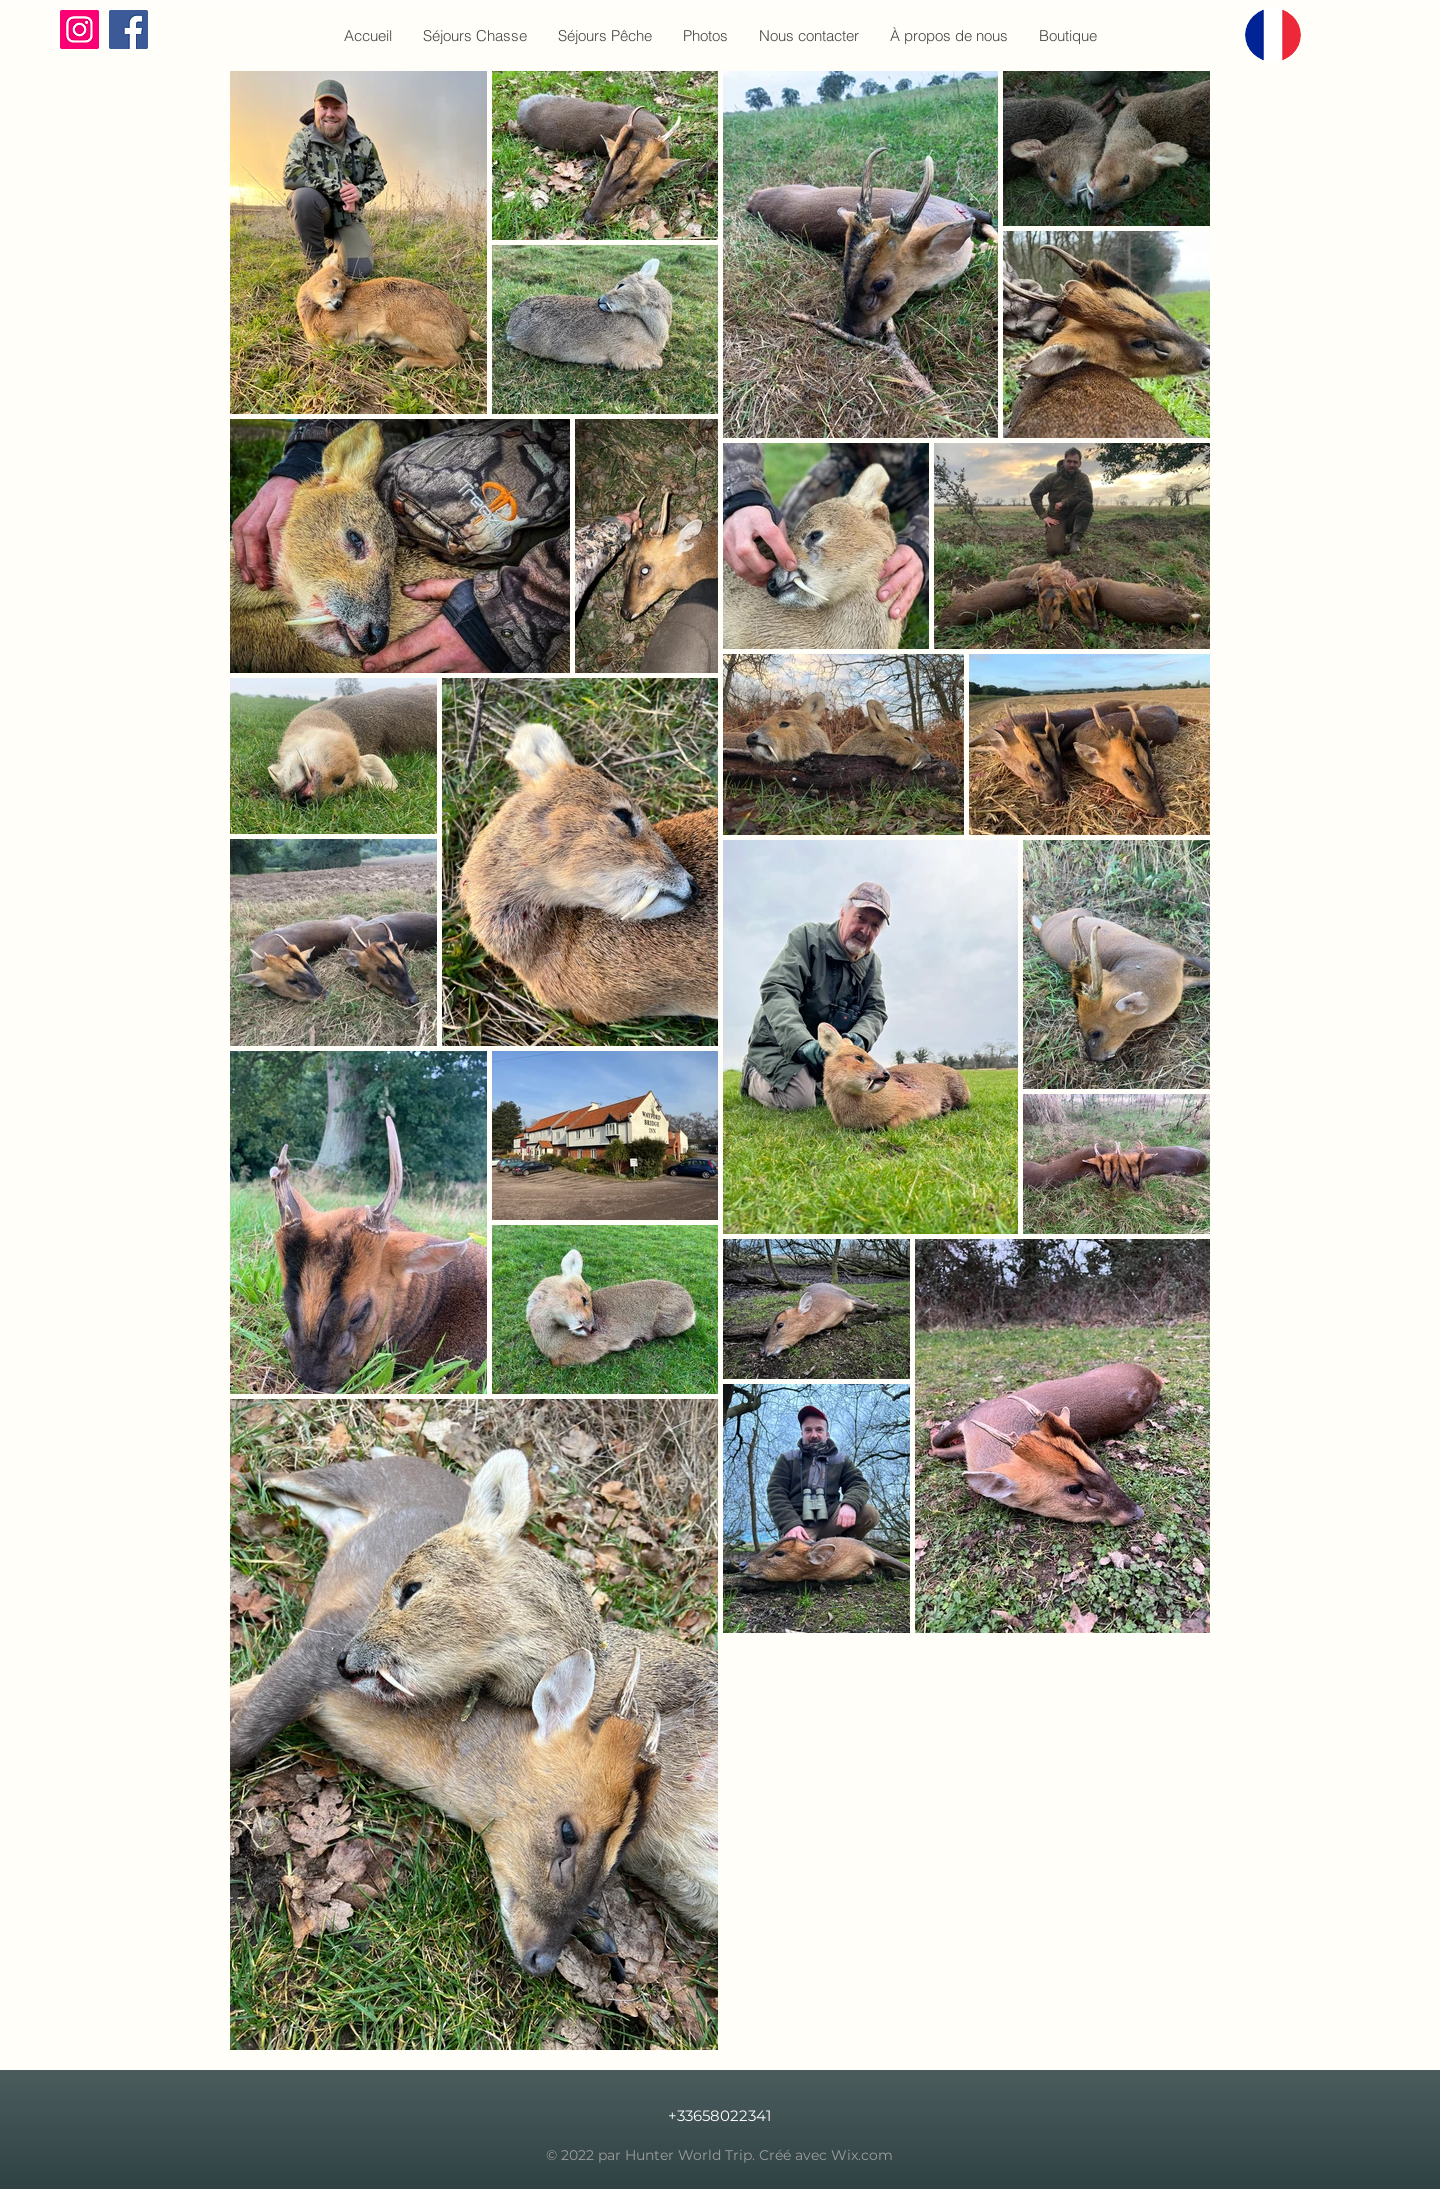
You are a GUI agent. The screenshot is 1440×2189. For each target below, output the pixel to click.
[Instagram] (79, 29)
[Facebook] (128, 29)
